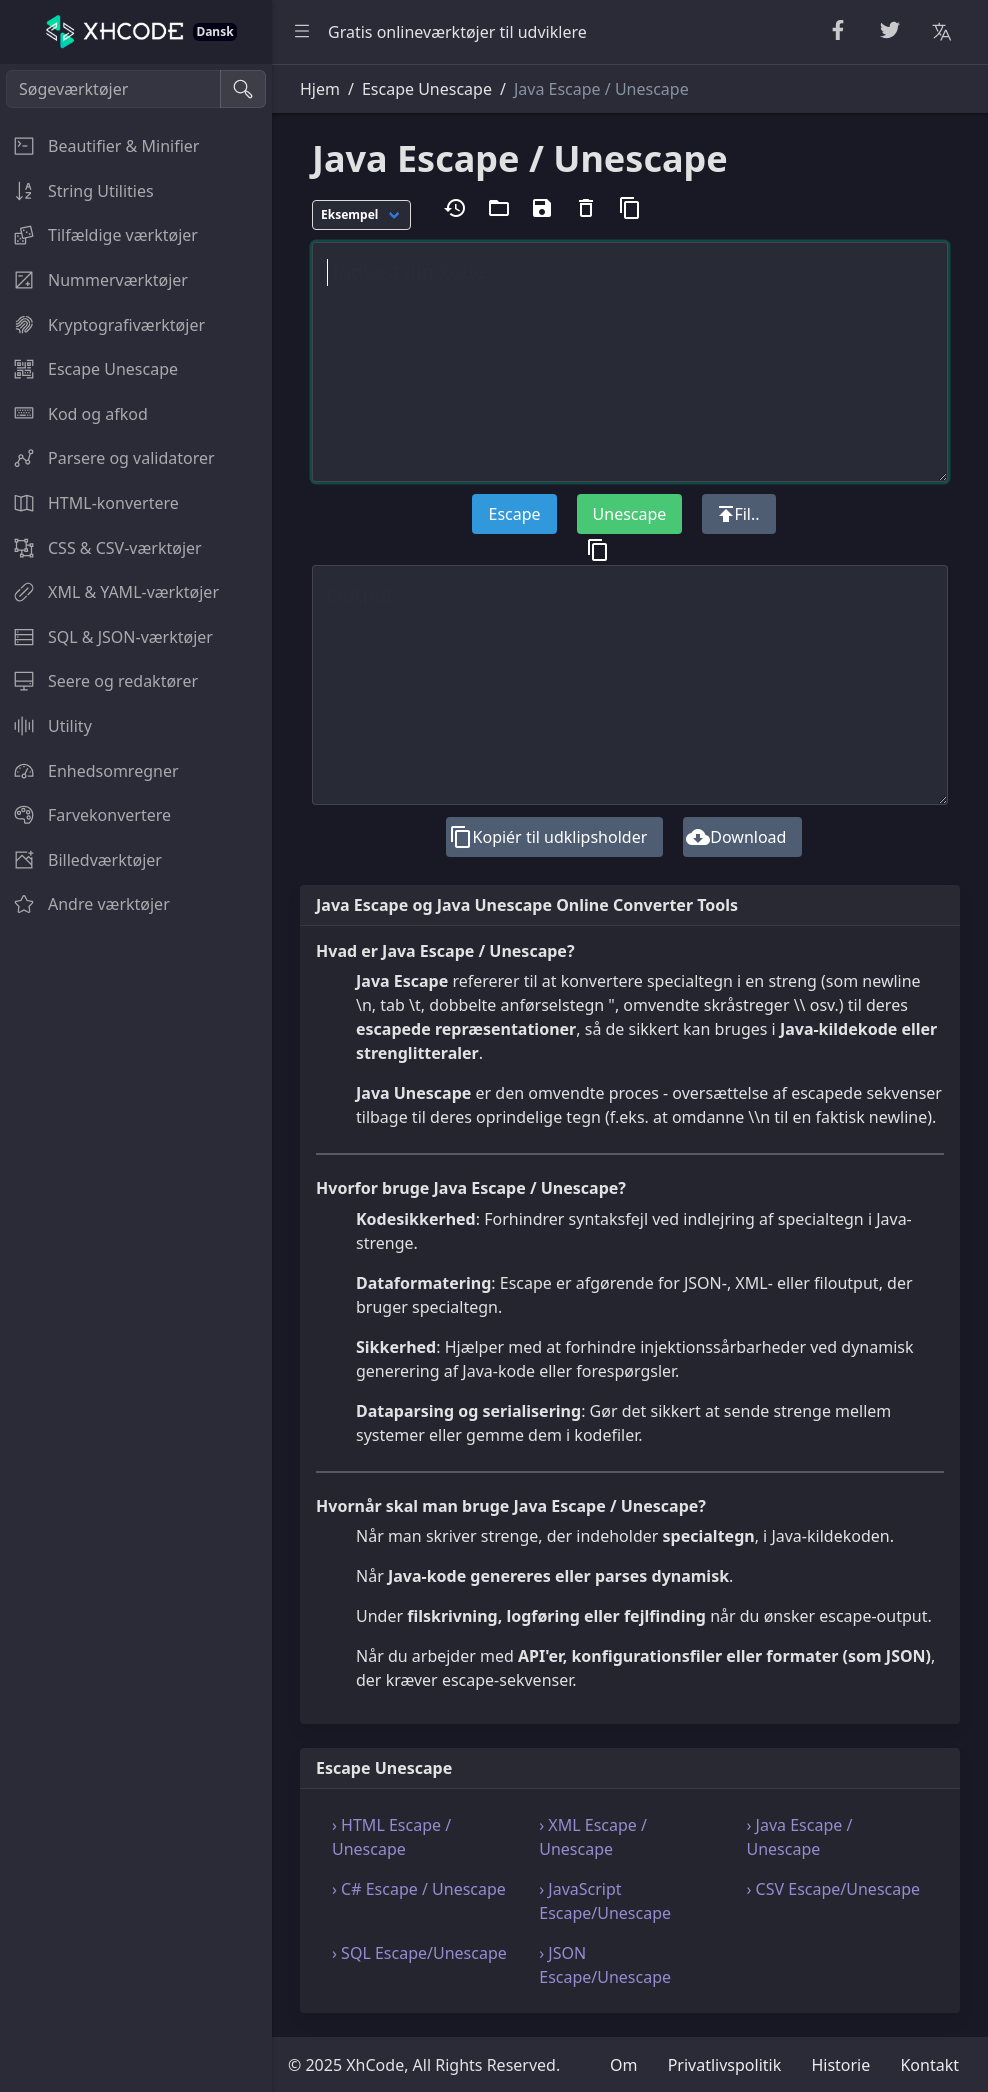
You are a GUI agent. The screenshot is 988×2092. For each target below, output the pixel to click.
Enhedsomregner (89, 771)
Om (623, 2065)
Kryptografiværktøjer (102, 325)
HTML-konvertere (89, 503)
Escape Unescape (89, 369)
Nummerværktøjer (94, 280)
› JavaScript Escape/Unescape (605, 1901)
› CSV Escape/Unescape (833, 1889)
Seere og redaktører (99, 681)
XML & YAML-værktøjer (109, 592)
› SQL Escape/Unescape (419, 1953)
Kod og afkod (74, 414)
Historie (840, 2065)
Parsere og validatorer (107, 458)
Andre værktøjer (85, 904)
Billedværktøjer (81, 860)
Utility (46, 726)
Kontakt (929, 2065)
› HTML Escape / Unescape (391, 1837)
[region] (136, 1078)
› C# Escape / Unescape (419, 1889)
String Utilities (77, 191)
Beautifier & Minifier (99, 146)
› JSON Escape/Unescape (605, 1965)
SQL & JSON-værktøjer (106, 637)
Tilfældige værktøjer (99, 235)
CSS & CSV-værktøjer (101, 548)
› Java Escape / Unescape (799, 1837)
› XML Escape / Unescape (593, 1837)
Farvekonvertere (85, 815)
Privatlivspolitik (725, 2065)
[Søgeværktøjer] (113, 89)
